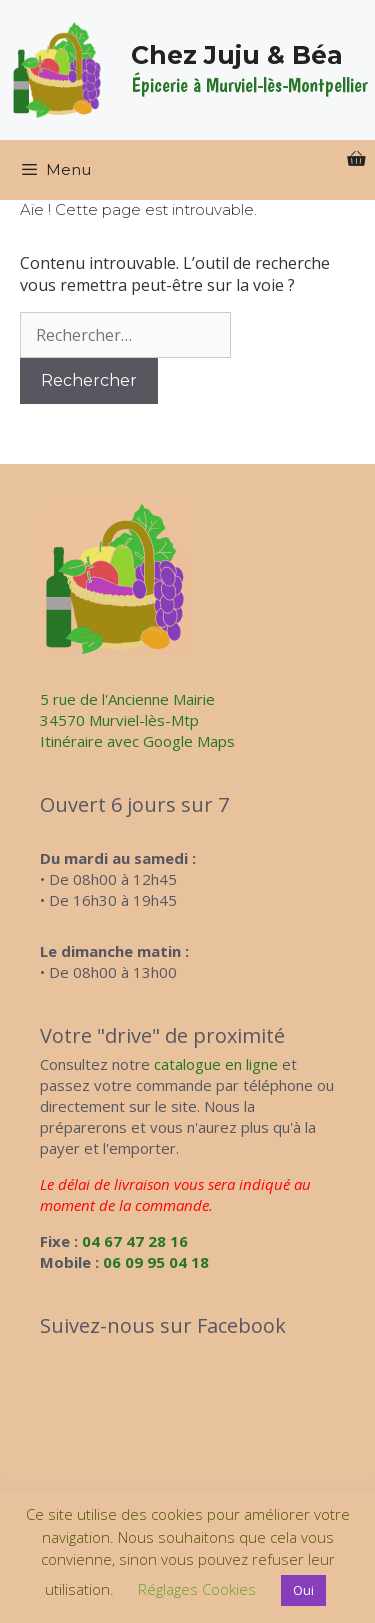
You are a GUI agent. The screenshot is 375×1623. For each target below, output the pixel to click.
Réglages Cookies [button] (197, 1589)
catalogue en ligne (216, 1064)
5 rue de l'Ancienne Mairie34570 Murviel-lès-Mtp (127, 709)
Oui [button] (303, 1590)
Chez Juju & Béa (237, 55)
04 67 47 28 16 (135, 1241)
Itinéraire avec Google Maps (137, 741)
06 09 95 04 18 (156, 1262)
